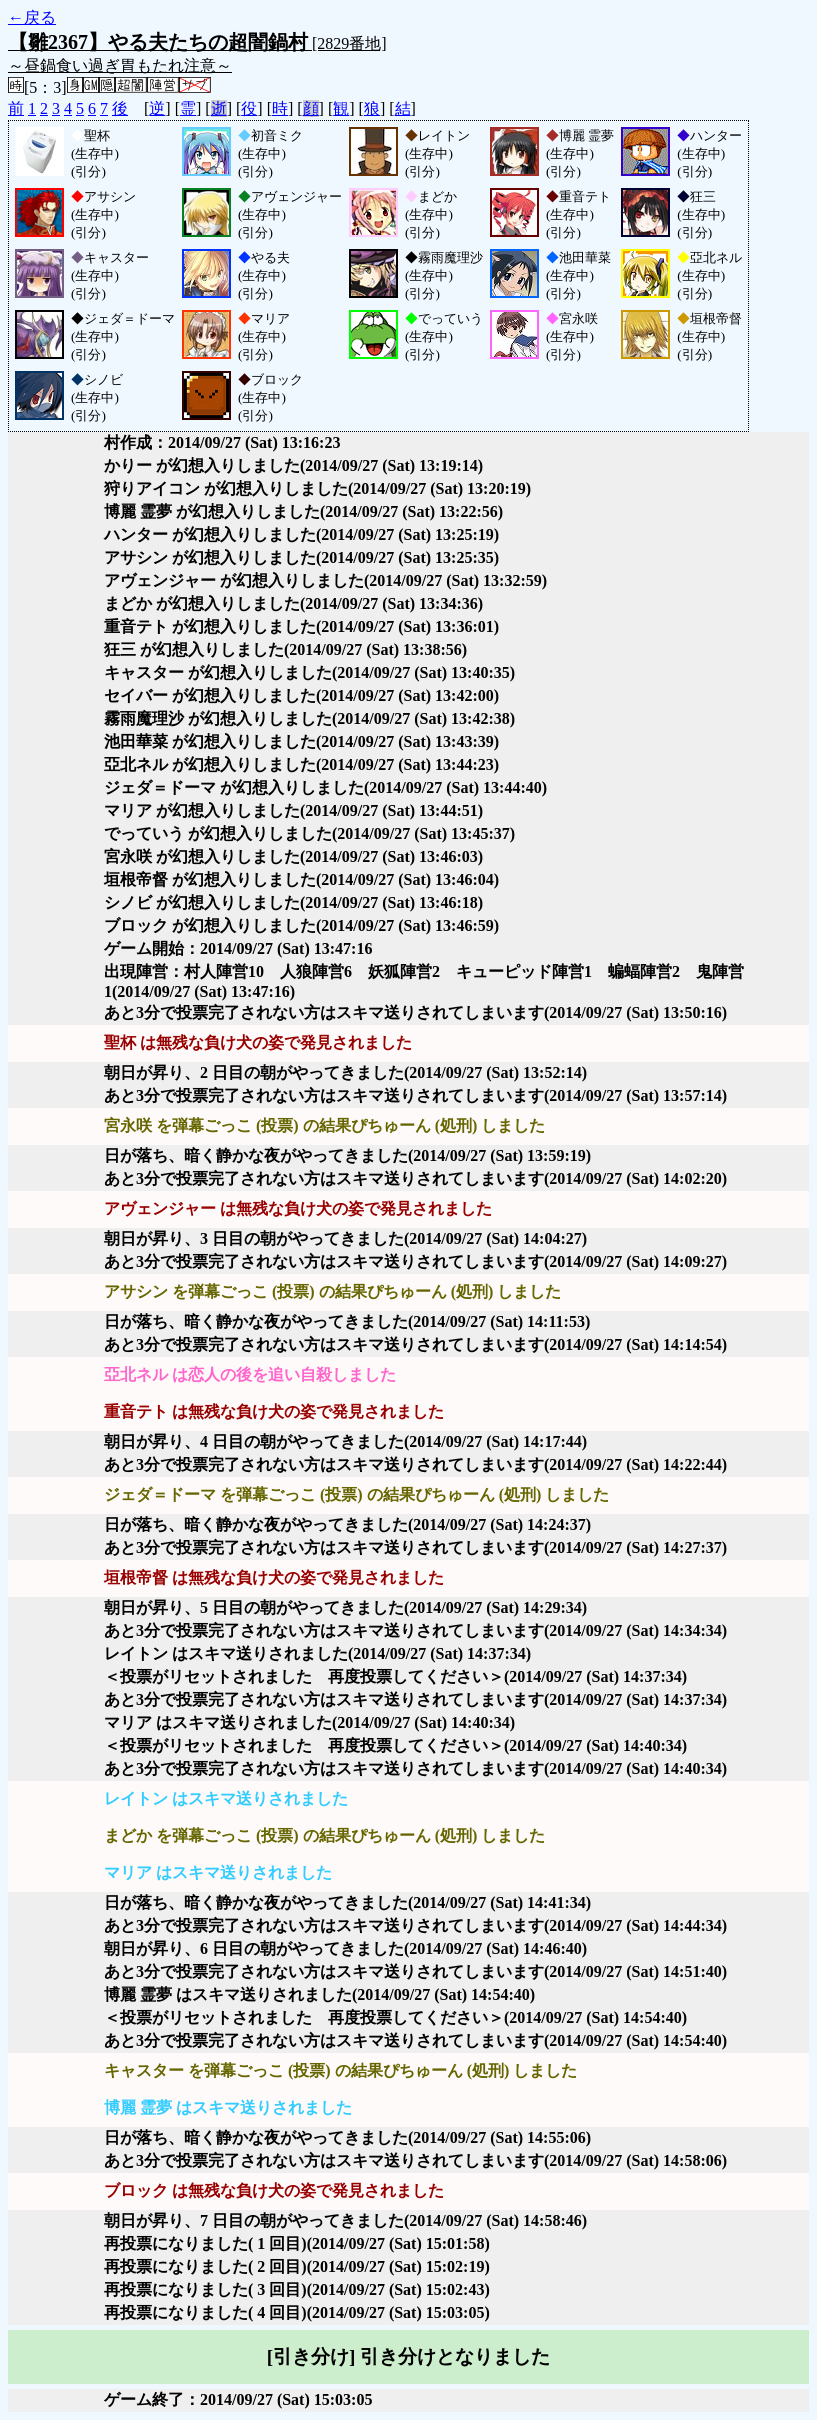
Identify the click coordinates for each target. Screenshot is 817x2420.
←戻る (32, 17)
